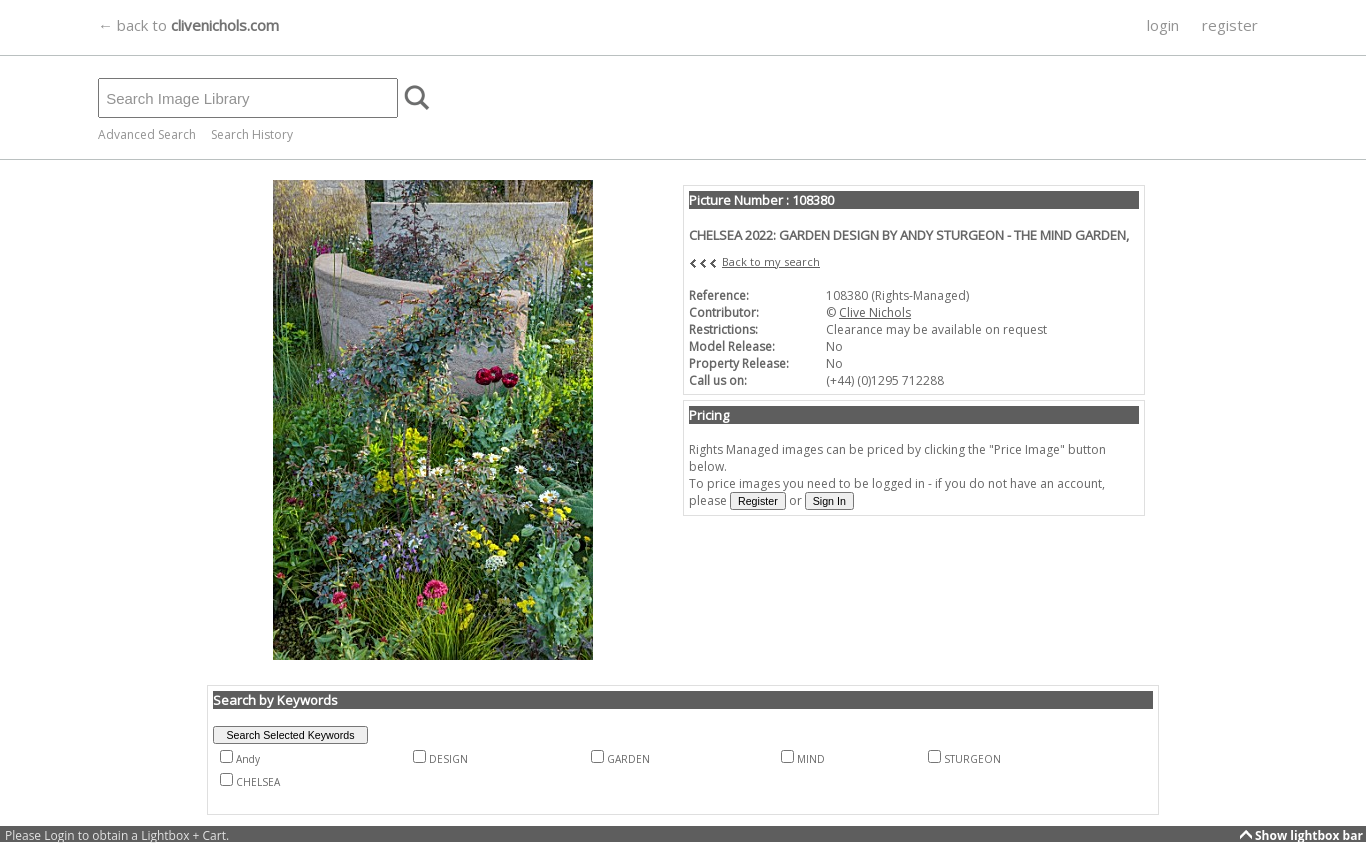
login (1163, 25)
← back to (188, 25)
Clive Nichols (875, 312)
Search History (252, 134)
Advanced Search (147, 134)
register (1230, 25)
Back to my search (771, 261)
